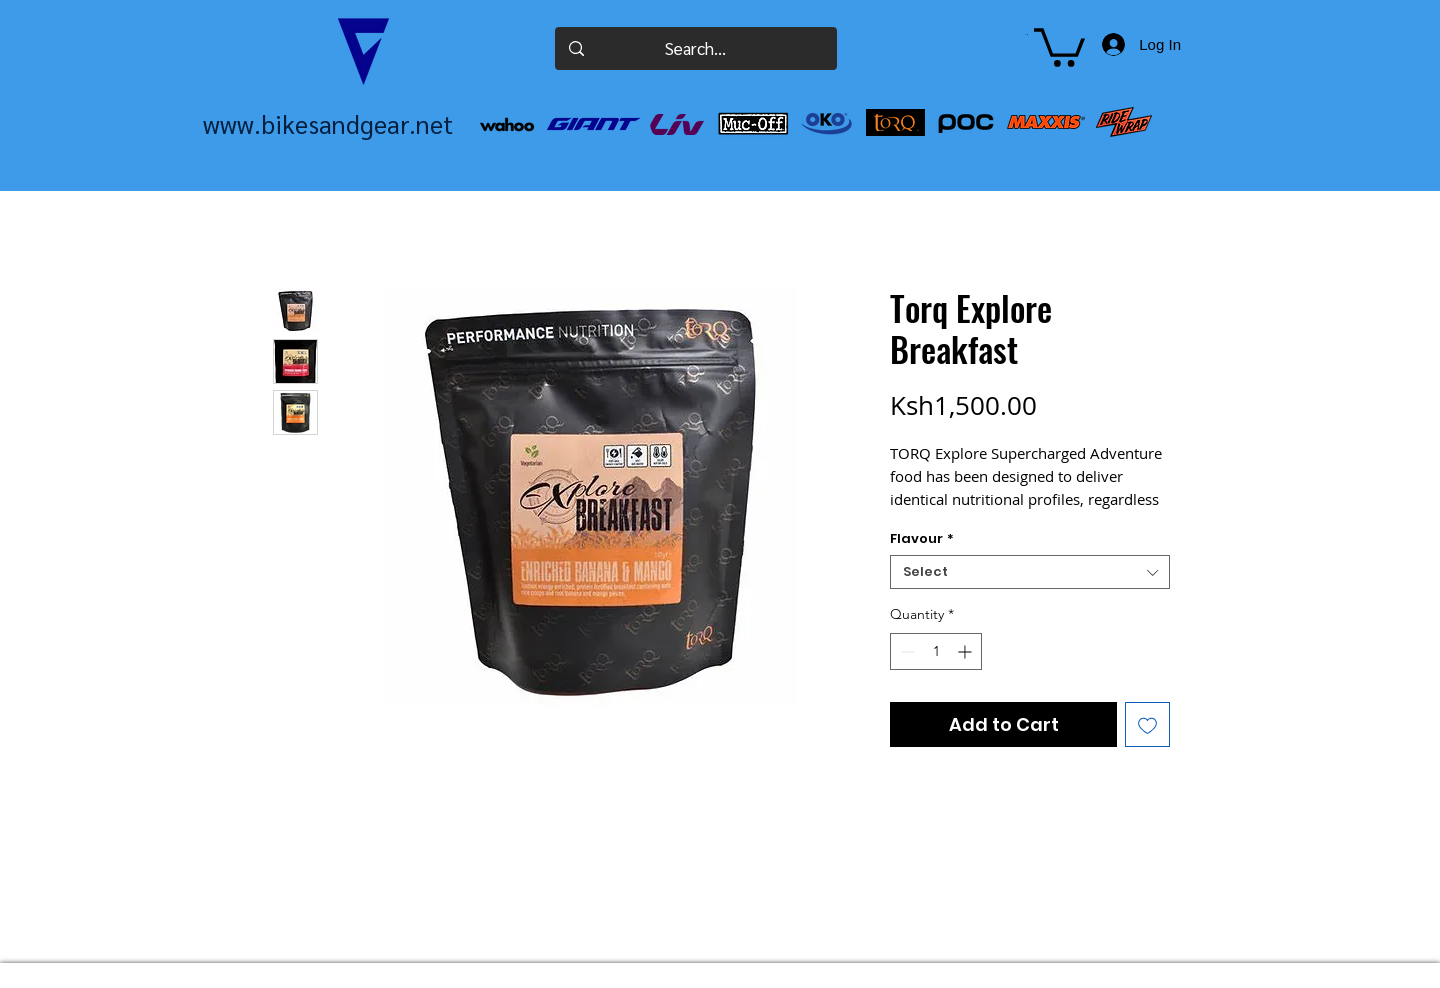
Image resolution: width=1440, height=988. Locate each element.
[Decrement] (905, 651)
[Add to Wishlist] (1147, 724)
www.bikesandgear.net (328, 123)
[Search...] (695, 48)
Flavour (922, 539)
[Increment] (966, 651)
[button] (1025, 34)
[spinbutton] (936, 651)
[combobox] (1030, 572)
